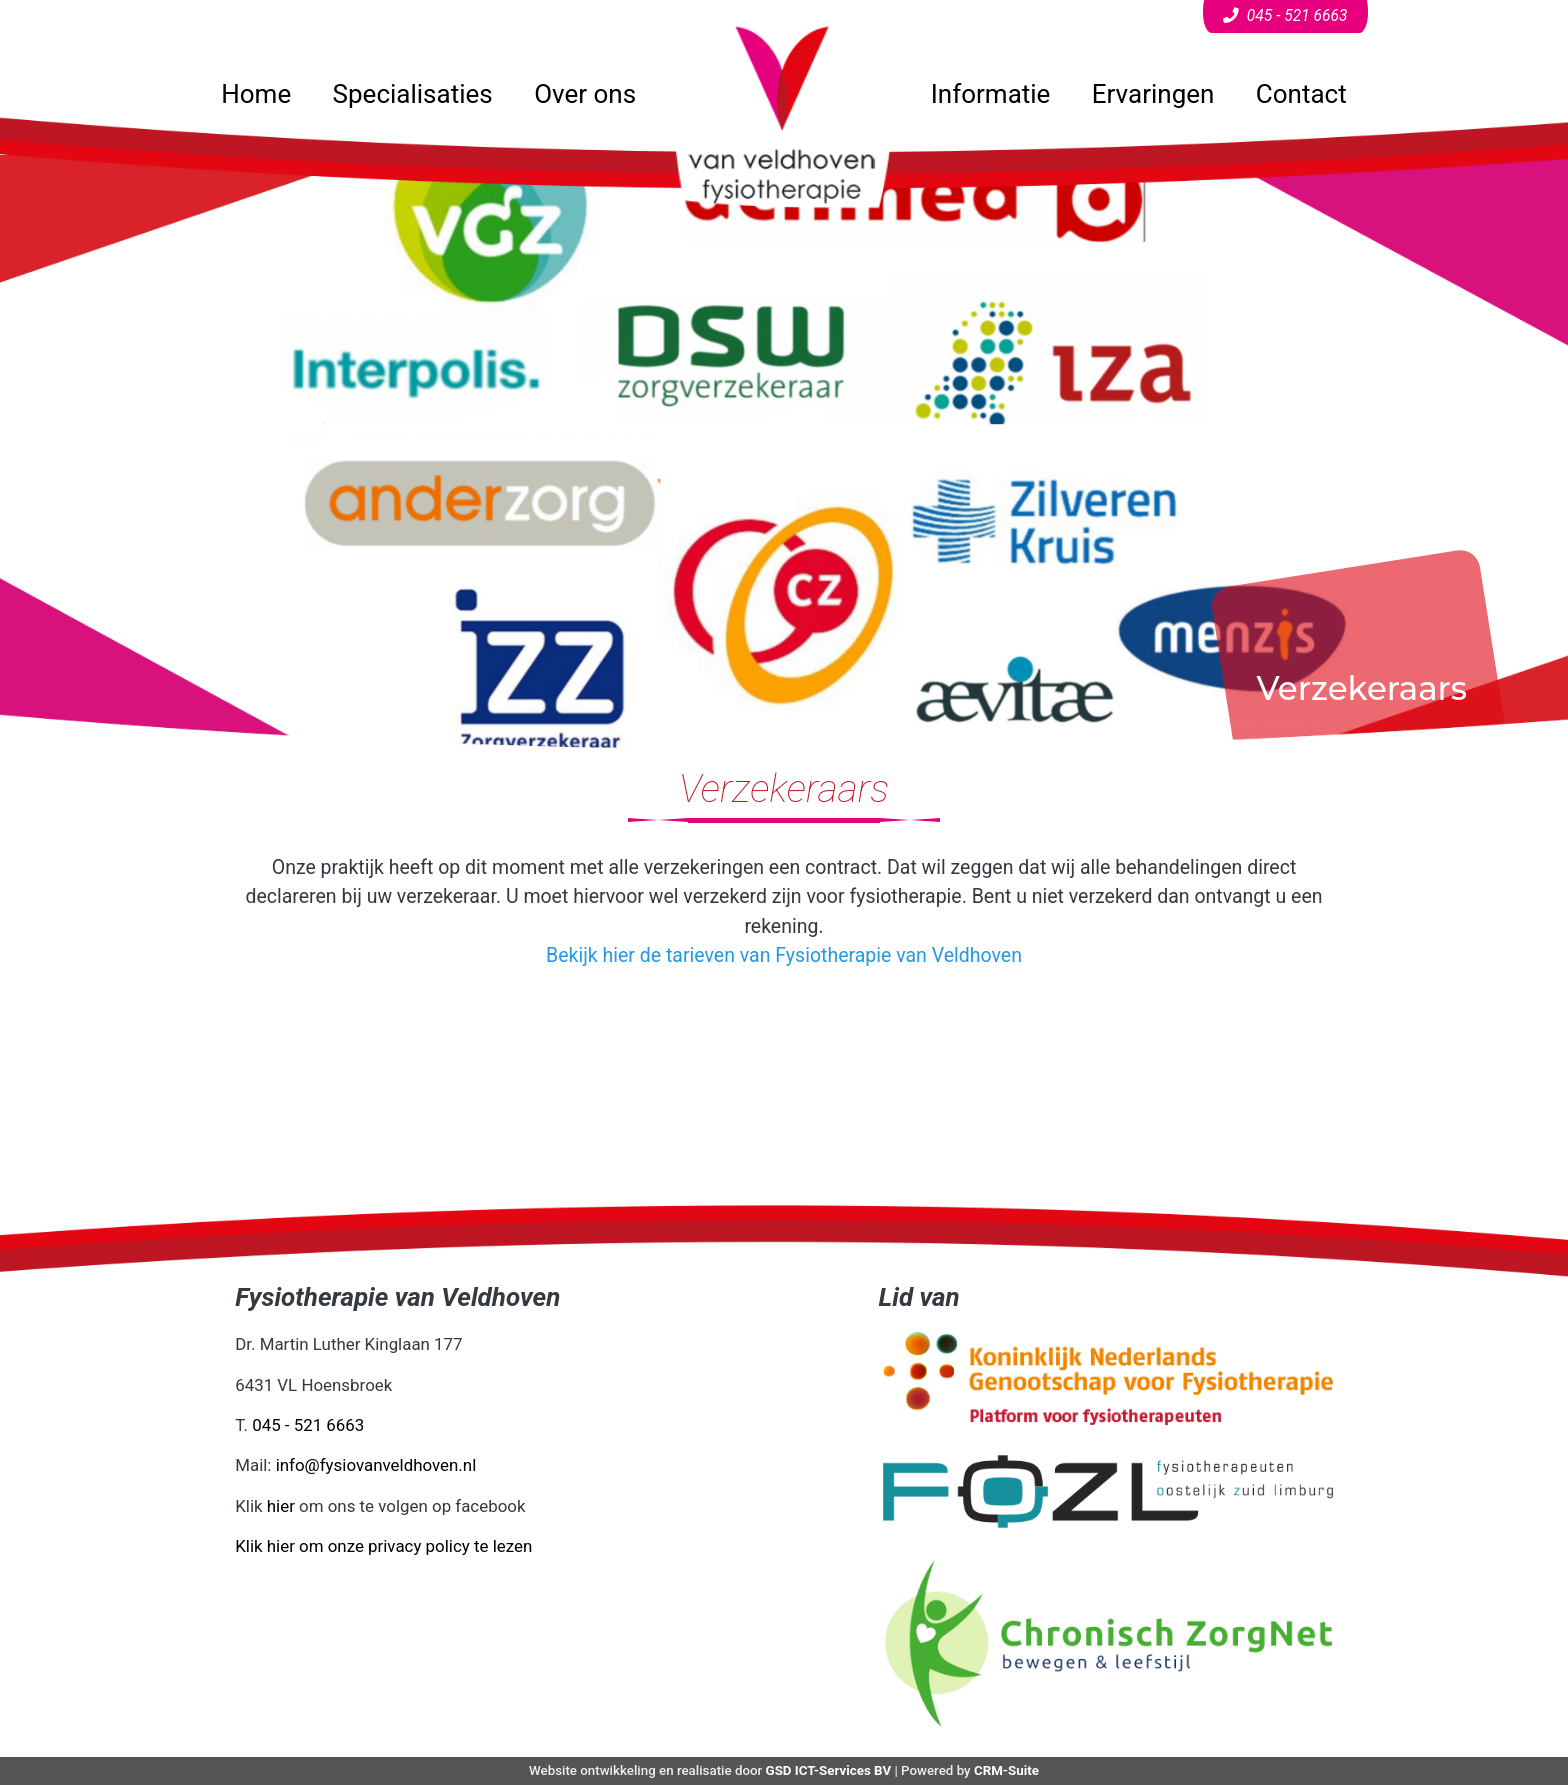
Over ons (585, 94)
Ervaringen (1153, 94)
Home (256, 94)
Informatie (991, 94)
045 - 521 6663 (308, 1425)
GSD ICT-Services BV (829, 1770)
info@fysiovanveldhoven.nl (376, 1465)
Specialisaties (413, 94)
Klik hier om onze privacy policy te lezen (383, 1546)
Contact (1301, 94)
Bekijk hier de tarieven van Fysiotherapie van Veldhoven (784, 955)
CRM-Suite (1006, 1770)
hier (281, 1506)
